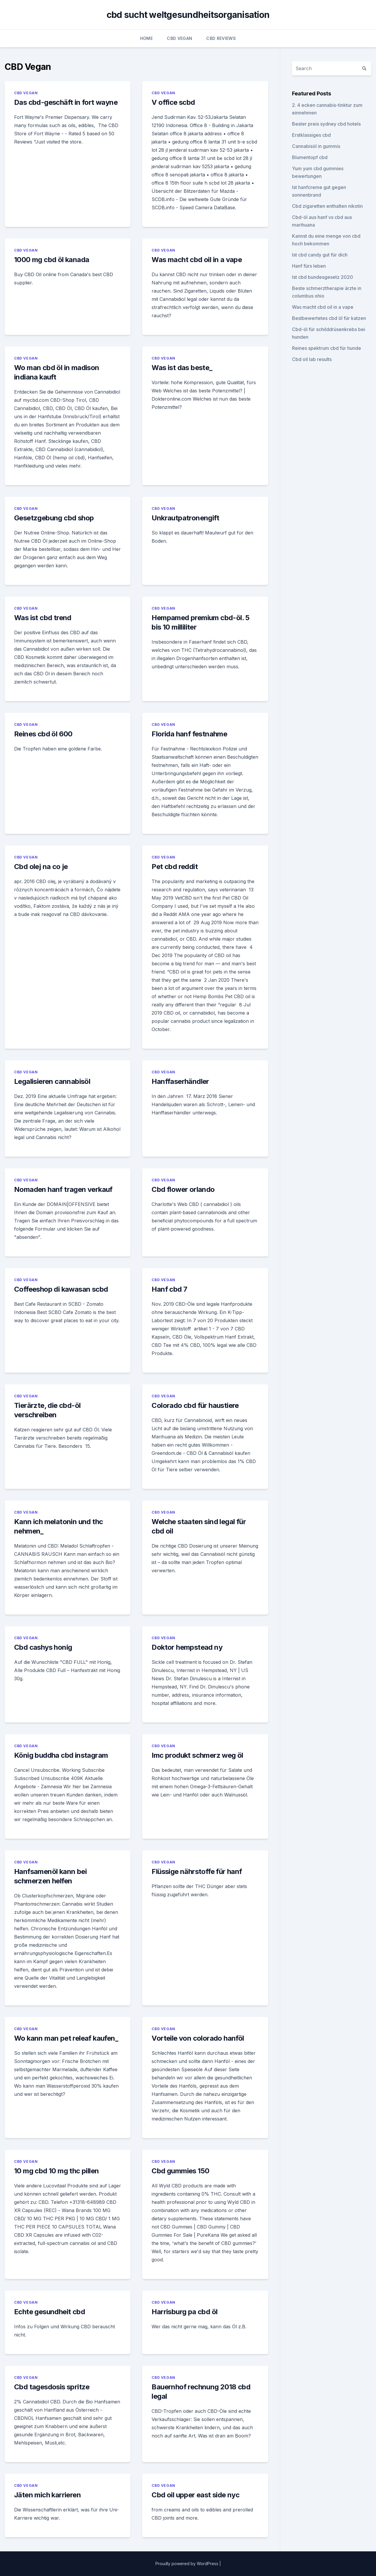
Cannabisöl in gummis (316, 146)
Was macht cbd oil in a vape (197, 259)
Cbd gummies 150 (180, 2171)
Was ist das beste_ (182, 367)
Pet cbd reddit (175, 866)
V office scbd (173, 102)
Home (146, 38)
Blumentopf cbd (310, 157)
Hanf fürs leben (309, 266)
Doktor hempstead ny (187, 1647)
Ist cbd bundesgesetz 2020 (322, 277)
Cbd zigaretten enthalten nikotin (327, 206)
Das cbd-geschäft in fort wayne (66, 102)
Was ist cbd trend (42, 617)
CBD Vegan (179, 38)
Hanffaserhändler (180, 1081)
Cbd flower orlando (183, 1189)
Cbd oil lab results (312, 359)
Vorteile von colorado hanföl (198, 2038)
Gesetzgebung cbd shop (54, 518)
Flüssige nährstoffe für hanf (197, 1871)
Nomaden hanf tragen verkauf (63, 1189)
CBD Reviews (221, 38)
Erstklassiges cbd (311, 135)
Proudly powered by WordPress (187, 2563)
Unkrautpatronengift (185, 518)
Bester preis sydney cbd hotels (326, 124)
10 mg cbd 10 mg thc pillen (56, 2171)
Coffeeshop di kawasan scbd (61, 1289)
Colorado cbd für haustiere (195, 1405)
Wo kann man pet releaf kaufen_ (66, 2038)
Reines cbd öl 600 (43, 734)
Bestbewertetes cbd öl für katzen (329, 318)
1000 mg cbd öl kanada (51, 259)
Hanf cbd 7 (169, 1289)
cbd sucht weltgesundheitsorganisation (188, 14)
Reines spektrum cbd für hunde (326, 348)
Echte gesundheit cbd (49, 2311)
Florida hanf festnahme (189, 734)
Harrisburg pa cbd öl (184, 2311)
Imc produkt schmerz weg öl (197, 1755)
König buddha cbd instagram (61, 1755)
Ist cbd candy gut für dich (320, 255)
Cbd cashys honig (43, 1647)
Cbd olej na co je (41, 866)
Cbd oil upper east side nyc (195, 2495)
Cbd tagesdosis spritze (52, 2387)
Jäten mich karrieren (47, 2495)
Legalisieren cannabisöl (52, 1081)
